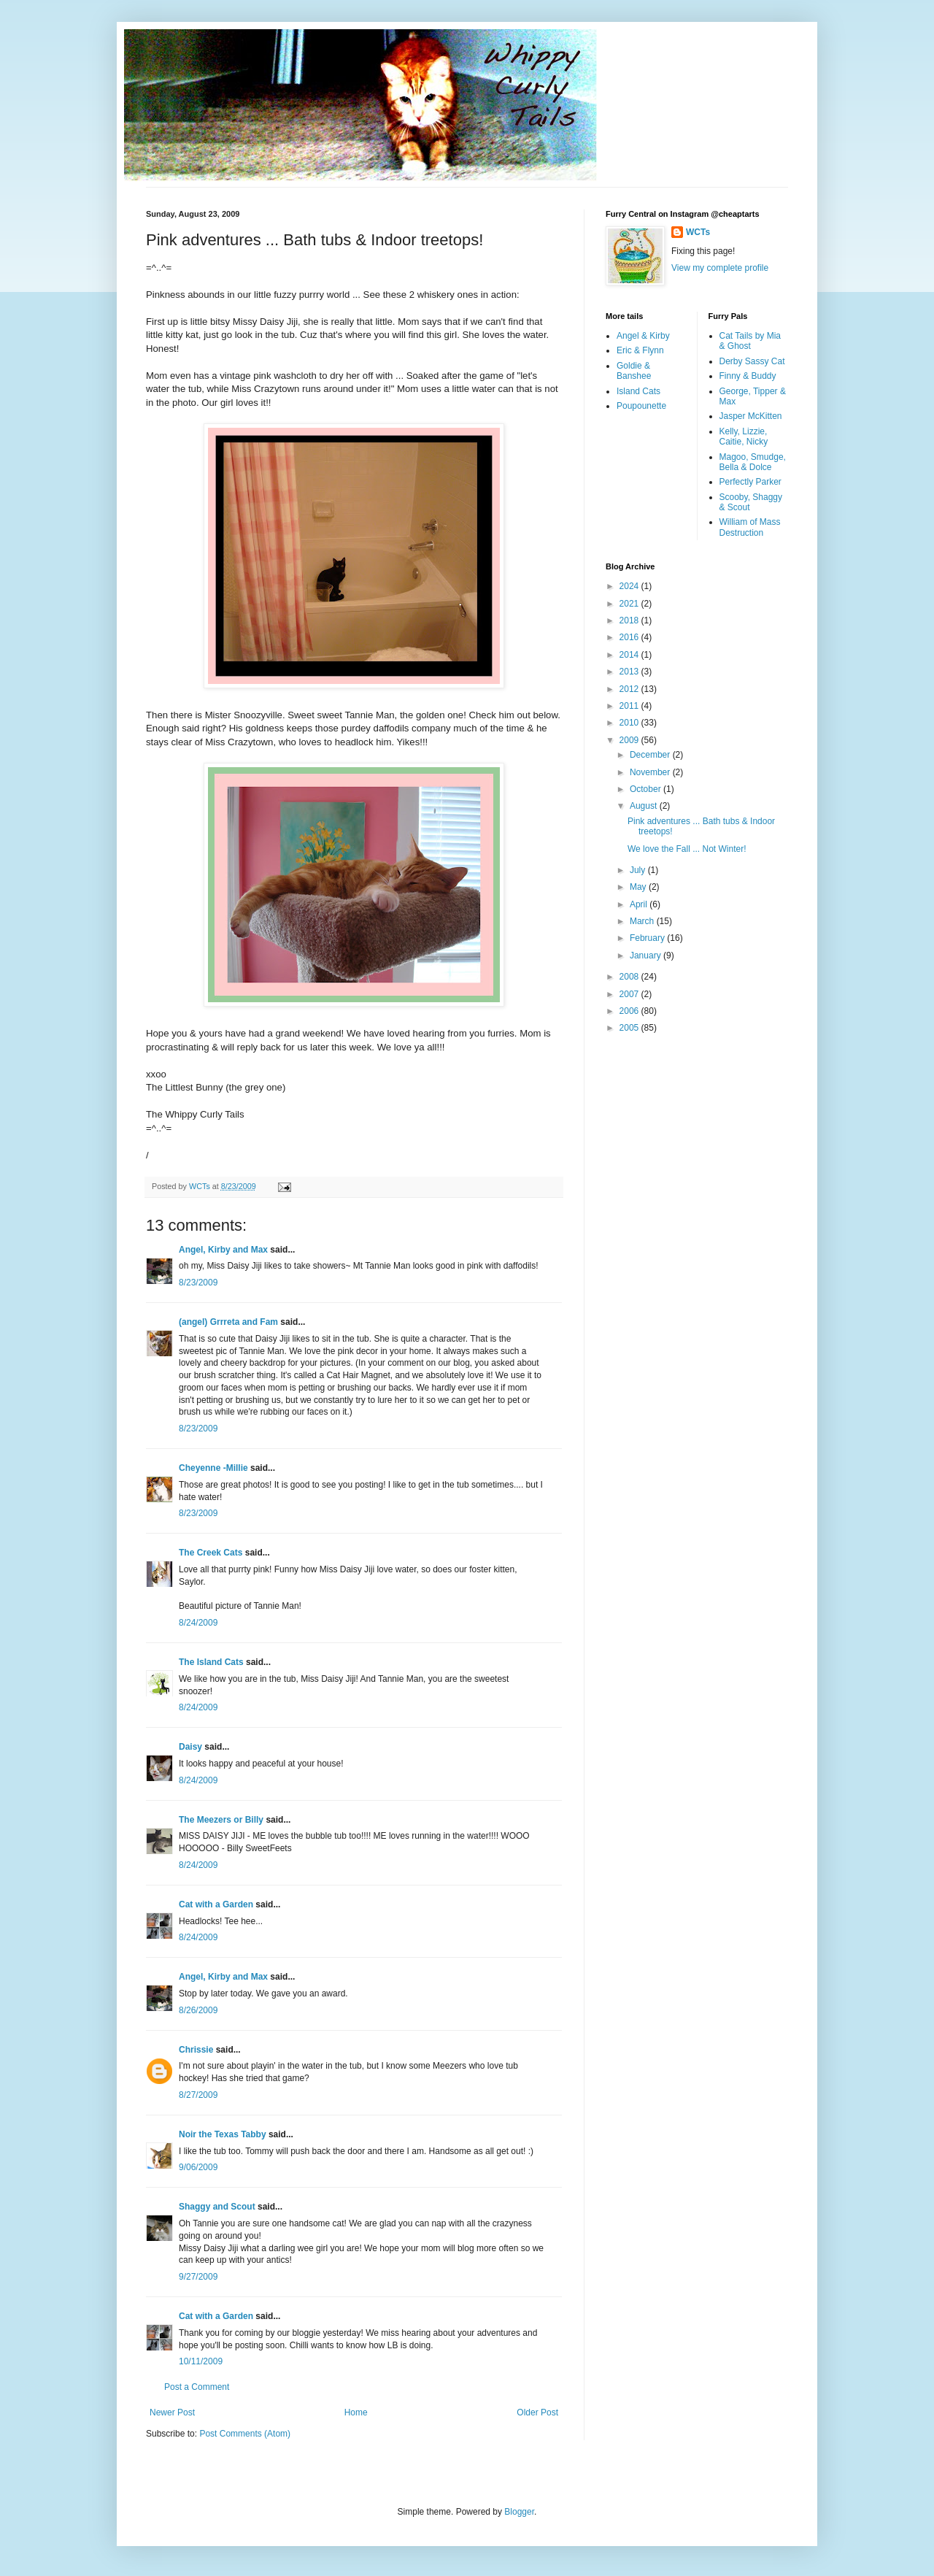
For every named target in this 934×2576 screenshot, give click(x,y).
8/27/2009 (198, 2095)
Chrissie (196, 2050)
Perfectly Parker (750, 482)
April (639, 904)
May (639, 887)
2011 (630, 706)
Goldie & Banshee (634, 371)
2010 (630, 723)
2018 (630, 620)
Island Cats (638, 391)
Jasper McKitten (750, 416)
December (651, 755)
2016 (630, 637)
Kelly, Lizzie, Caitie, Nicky (743, 436)
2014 (630, 655)
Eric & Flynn (640, 350)
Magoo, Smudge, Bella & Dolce (752, 462)
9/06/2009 (198, 2167)
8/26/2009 (198, 2010)
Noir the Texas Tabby (222, 2134)
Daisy (190, 1747)
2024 (630, 586)
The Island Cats (211, 1662)
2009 (630, 740)
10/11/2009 (201, 2361)
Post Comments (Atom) (244, 2434)
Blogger (519, 2512)
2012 (630, 689)
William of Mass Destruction (750, 527)
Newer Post (172, 2412)
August (645, 806)
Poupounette (641, 406)
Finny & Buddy (747, 376)
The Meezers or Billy (221, 1820)
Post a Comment (196, 2387)
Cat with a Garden (216, 1904)
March (643, 921)
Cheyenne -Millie (213, 1468)
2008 (630, 977)
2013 (630, 671)
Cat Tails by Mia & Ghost (750, 341)
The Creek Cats (210, 1552)
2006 (630, 1011)
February (648, 938)
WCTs (698, 232)
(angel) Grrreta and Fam (228, 1322)
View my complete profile (719, 268)
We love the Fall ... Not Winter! (687, 849)
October (646, 789)
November (651, 772)
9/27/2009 (198, 2277)
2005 (630, 1028)
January (646, 955)
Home (356, 2412)
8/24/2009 (198, 1623)
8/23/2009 (198, 1282)
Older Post (537, 2412)
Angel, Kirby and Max (223, 1250)
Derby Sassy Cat (752, 361)
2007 (630, 994)
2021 (630, 604)
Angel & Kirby (643, 336)
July (639, 870)
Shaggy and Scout (217, 2207)
